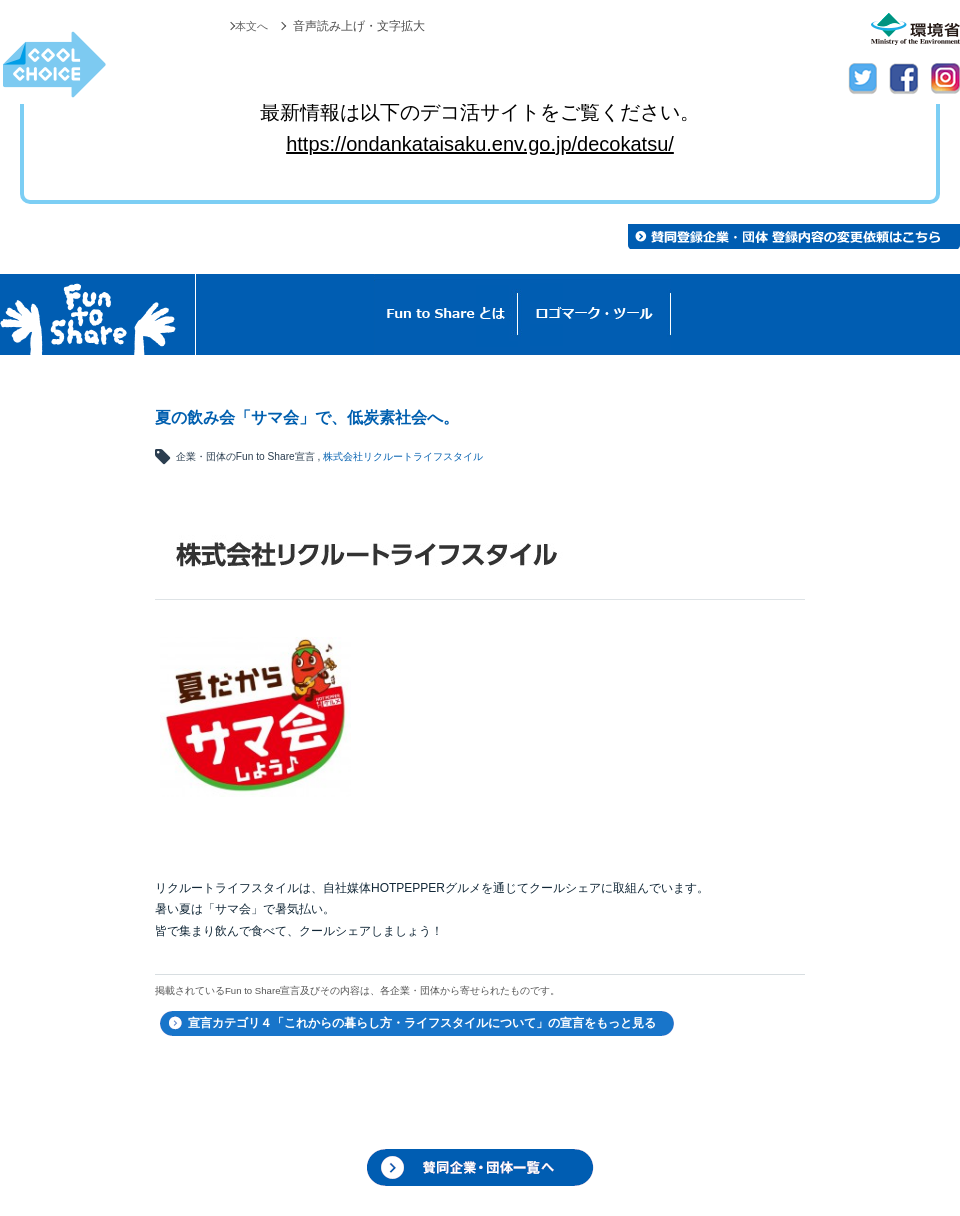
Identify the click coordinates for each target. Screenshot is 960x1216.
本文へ (250, 26)
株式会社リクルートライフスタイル (403, 456)
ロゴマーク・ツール (594, 314)
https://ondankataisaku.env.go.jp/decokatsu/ (480, 144)
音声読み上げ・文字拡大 (359, 26)
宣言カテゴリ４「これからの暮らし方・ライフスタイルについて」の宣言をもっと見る (422, 1023)
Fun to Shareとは (446, 314)
